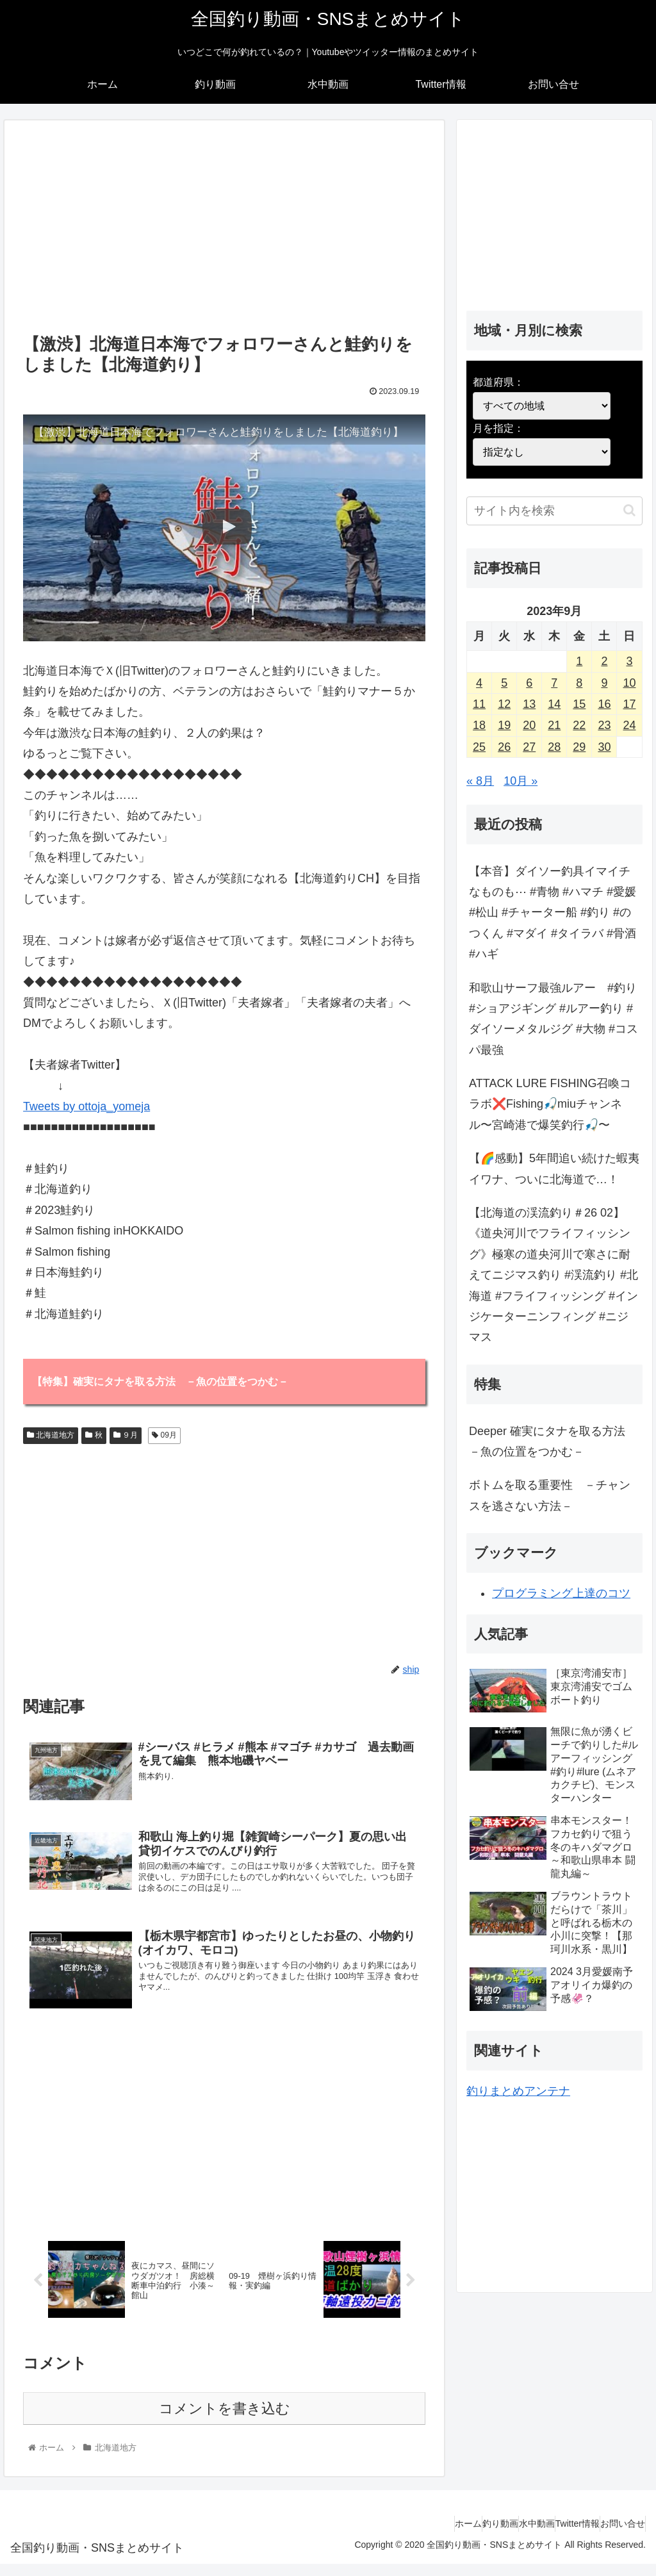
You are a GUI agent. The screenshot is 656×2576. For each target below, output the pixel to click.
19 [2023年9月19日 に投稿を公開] (504, 725)
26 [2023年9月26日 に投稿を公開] (504, 747)
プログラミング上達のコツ (561, 1593)
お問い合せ (616, 2536)
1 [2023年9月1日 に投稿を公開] (579, 661)
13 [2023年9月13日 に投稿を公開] (529, 704)
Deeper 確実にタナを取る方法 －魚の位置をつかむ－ (553, 1441)
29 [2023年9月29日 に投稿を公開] (579, 747)
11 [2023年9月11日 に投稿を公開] (479, 704)
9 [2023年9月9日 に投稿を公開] (604, 683)
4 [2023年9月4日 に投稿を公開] (479, 683)
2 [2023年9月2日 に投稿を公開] (604, 661)
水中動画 (505, 2536)
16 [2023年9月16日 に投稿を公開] (604, 704)
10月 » (520, 781)
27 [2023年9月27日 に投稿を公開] (529, 747)
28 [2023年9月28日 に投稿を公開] (554, 747)
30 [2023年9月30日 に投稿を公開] (604, 747)
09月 (164, 1436)
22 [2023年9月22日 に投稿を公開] (579, 725)
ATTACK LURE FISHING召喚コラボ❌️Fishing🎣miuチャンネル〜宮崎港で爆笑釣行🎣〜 (550, 1104)
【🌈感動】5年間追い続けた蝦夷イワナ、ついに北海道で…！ (554, 1168)
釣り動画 (455, 2536)
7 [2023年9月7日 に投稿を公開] (554, 683)
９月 (125, 1436)
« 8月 (480, 781)
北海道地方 (50, 1436)
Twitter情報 (558, 2536)
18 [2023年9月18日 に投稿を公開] (479, 725)
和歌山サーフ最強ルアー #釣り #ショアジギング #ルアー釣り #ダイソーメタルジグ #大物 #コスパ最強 (553, 1018)
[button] (629, 510)
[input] (554, 510)
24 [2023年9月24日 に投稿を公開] (629, 725)
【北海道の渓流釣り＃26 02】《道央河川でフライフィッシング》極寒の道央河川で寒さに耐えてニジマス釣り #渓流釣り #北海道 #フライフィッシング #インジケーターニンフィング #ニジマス (553, 1274)
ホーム (410, 2536)
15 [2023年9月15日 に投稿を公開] (579, 704)
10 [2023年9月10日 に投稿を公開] (629, 683)
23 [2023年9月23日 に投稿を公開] (604, 725)
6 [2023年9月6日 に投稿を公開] (529, 683)
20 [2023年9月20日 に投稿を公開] (529, 725)
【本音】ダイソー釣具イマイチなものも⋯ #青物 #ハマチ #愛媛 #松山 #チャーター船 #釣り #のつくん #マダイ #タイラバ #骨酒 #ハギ (552, 913)
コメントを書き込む (224, 2421)
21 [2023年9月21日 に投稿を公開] (554, 725)
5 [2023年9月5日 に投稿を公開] (504, 683)
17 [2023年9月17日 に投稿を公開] (629, 704)
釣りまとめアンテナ (518, 2091)
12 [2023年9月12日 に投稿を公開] (504, 704)
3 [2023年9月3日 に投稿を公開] (629, 661)
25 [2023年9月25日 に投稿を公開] (479, 747)
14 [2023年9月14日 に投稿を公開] (554, 704)
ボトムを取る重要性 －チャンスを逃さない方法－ (549, 1495)
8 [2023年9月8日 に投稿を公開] (579, 683)
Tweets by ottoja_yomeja (86, 1106)
